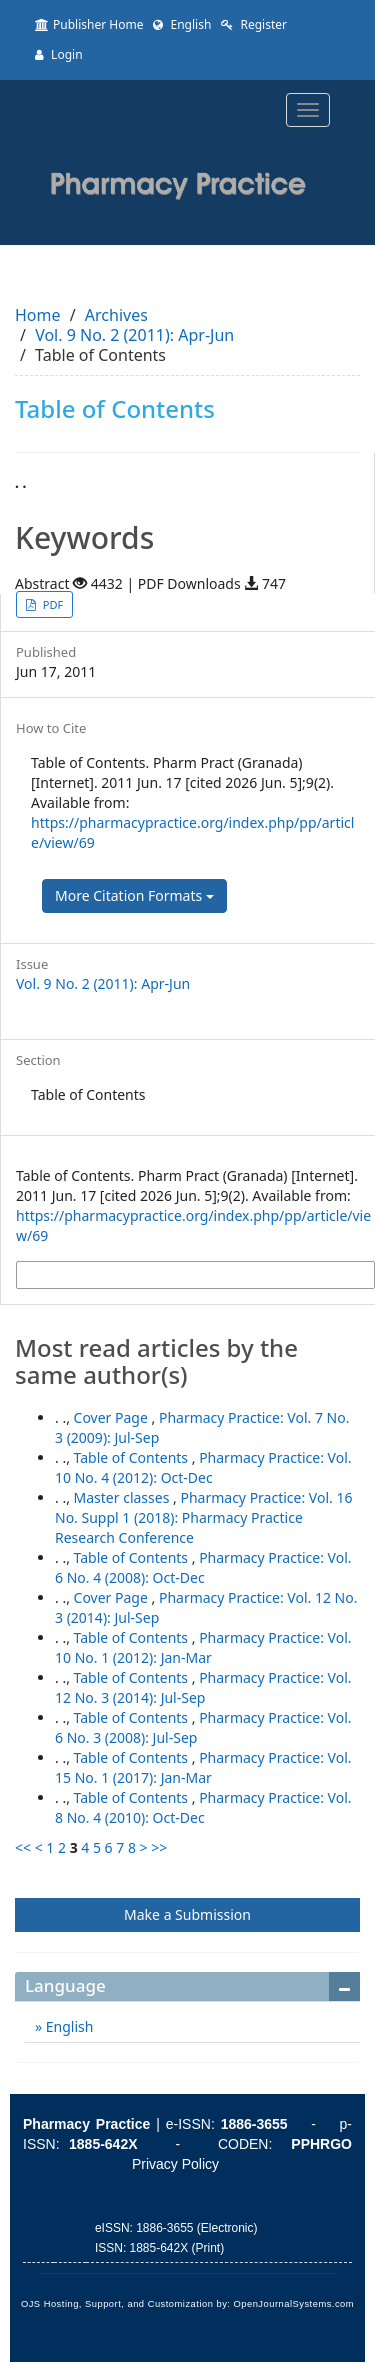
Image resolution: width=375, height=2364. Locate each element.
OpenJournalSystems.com (294, 2304)
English (182, 24)
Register (254, 24)
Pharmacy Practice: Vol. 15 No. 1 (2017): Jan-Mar (203, 1767)
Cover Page (113, 1417)
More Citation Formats (134, 895)
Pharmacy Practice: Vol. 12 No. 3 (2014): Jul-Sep (203, 1687)
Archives (116, 315)
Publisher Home (89, 24)
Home (38, 315)
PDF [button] (51, 604)
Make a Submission (187, 1914)
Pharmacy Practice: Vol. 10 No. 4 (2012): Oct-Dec (203, 1467)
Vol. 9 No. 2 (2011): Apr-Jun (134, 335)
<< (23, 1847)
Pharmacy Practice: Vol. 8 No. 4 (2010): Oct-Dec (203, 1807)
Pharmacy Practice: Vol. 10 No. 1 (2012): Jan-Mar (203, 1647)
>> (159, 1847)
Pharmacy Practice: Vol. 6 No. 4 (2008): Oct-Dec (203, 1567)
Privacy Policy (175, 2164)
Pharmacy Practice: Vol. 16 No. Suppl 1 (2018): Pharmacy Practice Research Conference (203, 1517)
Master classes (123, 1497)
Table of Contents (133, 1457)
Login (59, 54)
